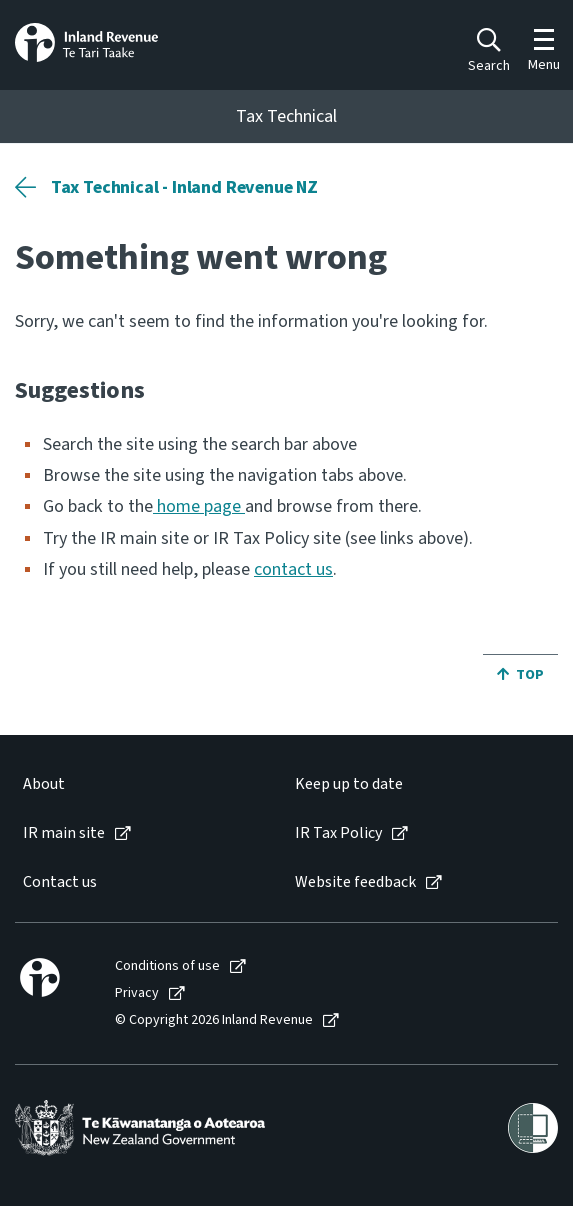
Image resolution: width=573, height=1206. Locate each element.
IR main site (64, 833)
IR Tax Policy (338, 833)
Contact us (60, 882)
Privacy (137, 993)
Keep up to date (349, 784)
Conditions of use (167, 966)
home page (199, 506)
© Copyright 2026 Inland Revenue (214, 1020)
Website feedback (355, 882)
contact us (293, 569)
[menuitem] (138, 784)
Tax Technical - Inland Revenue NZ (184, 187)
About (44, 784)
